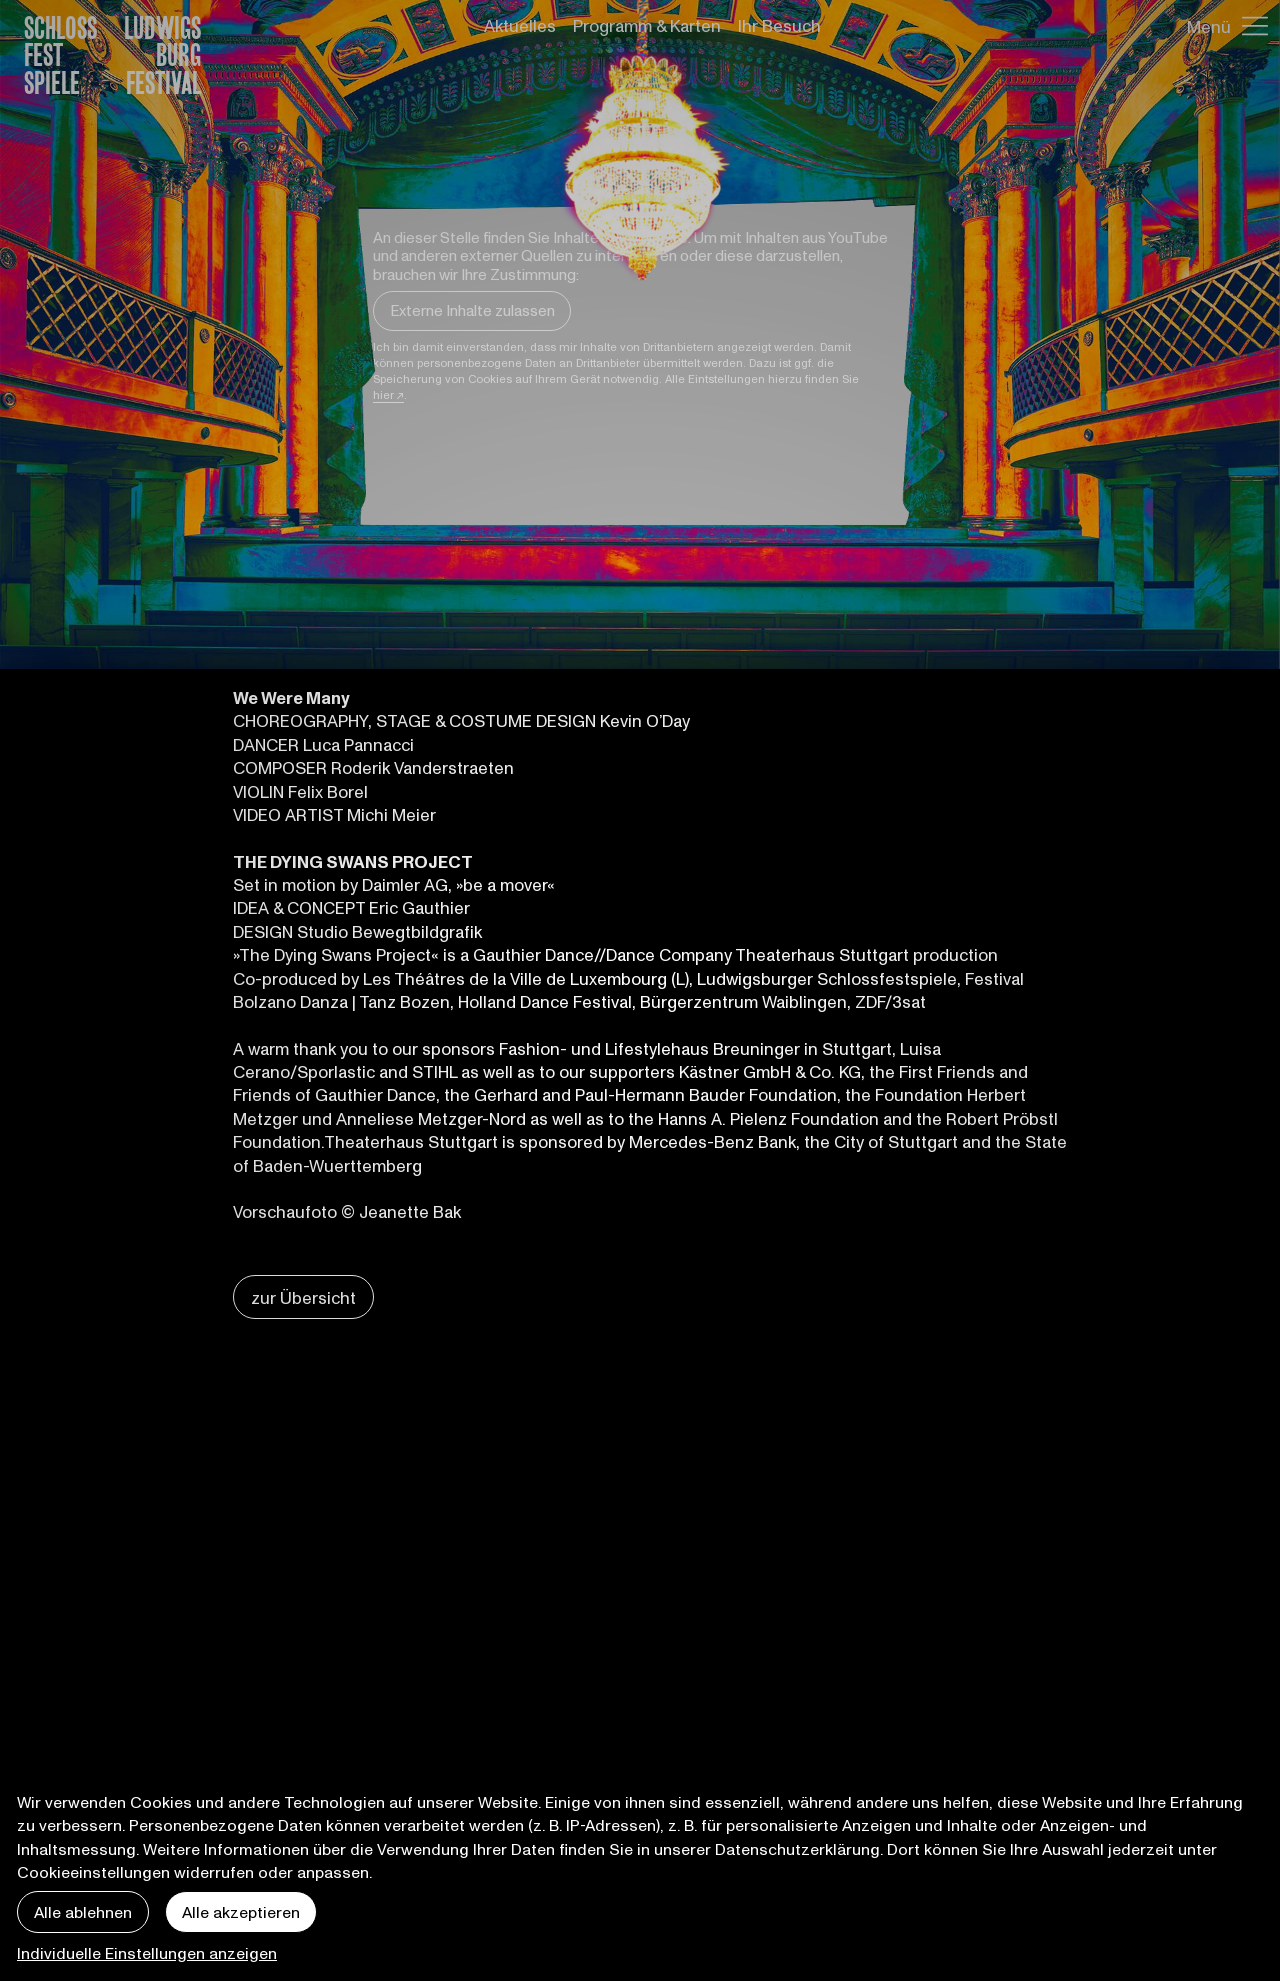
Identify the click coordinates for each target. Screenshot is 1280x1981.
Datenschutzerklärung (797, 1848)
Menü (1209, 26)
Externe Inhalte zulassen (472, 310)
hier (383, 394)
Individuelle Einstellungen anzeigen (147, 1952)
